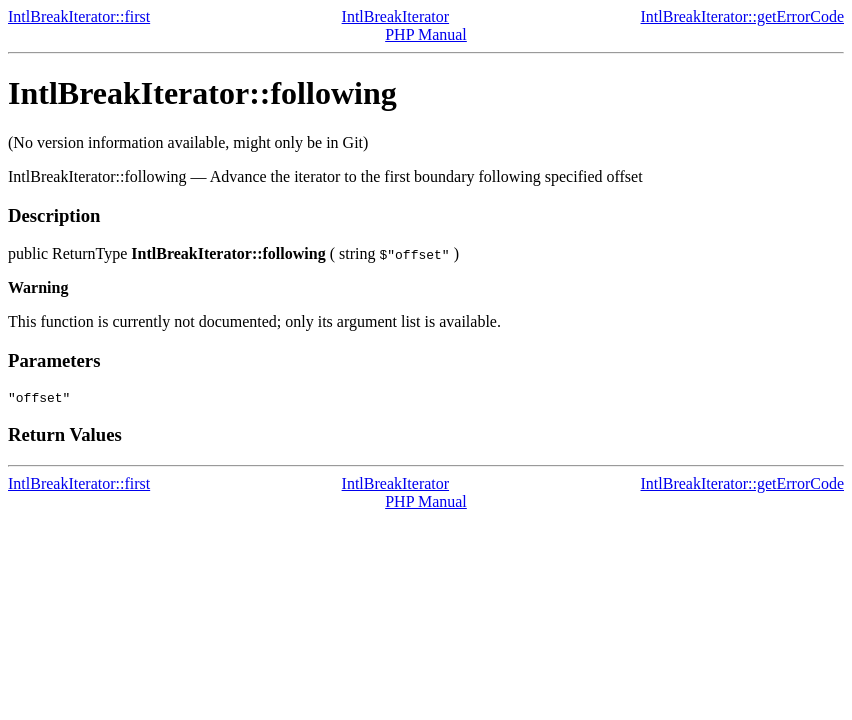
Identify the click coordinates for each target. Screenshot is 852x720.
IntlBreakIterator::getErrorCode (742, 16)
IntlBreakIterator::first (79, 16)
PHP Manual (426, 34)
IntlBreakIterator (396, 16)
